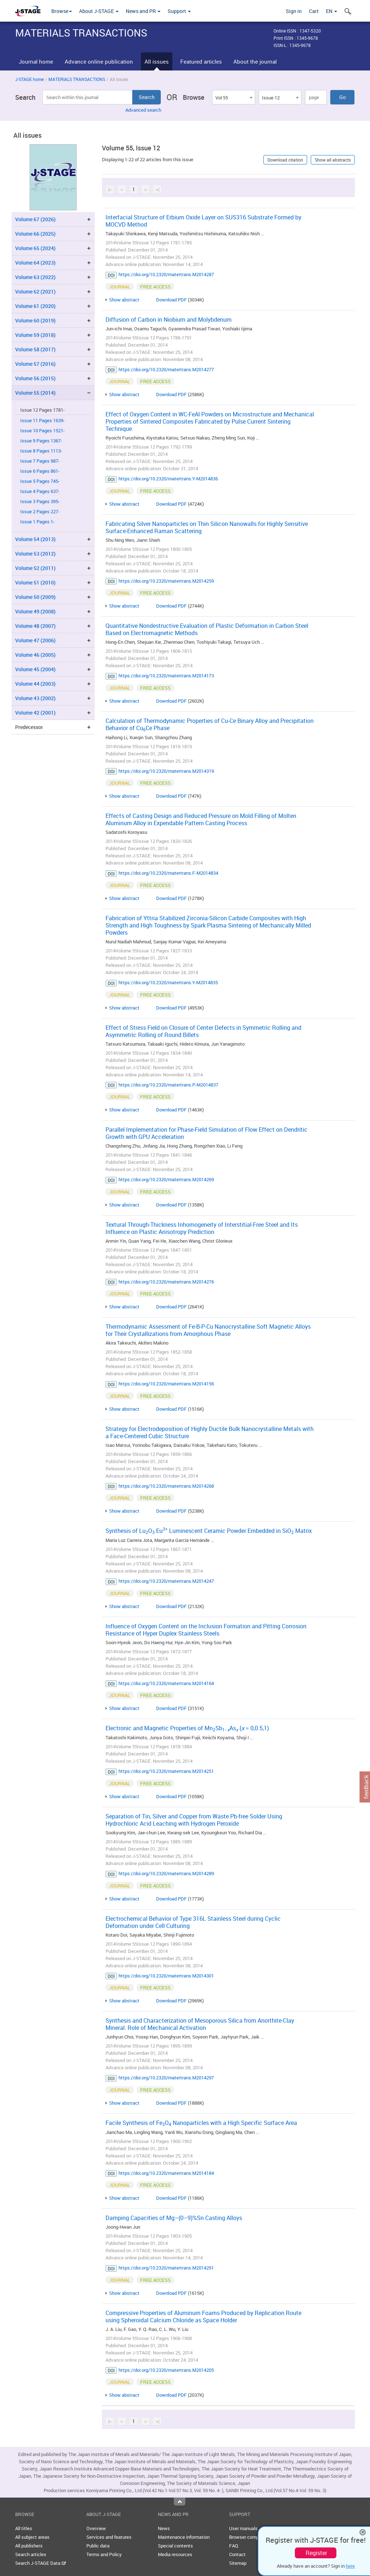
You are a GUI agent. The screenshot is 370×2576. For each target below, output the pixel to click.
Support (179, 11)
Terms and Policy (104, 2554)
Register (316, 2553)
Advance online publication (99, 61)
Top (179, 2502)
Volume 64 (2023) (35, 262)
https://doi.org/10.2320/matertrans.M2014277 (166, 369)
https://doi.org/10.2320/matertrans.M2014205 (166, 2370)
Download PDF (171, 299)
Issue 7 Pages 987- (40, 461)
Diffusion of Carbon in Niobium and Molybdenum (169, 319)
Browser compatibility (251, 2537)
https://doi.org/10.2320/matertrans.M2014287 (166, 274)
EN (331, 11)
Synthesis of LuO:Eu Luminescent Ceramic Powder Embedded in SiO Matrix (209, 1531)
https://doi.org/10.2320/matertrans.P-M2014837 (168, 1084)
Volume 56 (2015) (35, 378)
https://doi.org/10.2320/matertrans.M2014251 (166, 1771)
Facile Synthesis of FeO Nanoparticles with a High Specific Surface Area (201, 2123)
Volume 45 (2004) (35, 669)
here (350, 2566)
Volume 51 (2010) (35, 582)
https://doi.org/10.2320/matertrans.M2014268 (166, 1486)
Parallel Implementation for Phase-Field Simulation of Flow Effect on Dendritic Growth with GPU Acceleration (206, 1133)
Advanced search (143, 110)
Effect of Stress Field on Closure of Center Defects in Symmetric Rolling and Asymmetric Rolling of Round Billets (203, 1031)
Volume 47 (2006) (35, 640)
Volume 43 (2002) (35, 698)
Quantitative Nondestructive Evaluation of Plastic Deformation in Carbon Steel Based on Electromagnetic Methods (207, 629)
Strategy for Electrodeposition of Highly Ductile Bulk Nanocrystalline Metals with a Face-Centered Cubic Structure (210, 1432)
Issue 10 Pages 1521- (42, 431)
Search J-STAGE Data (40, 2563)
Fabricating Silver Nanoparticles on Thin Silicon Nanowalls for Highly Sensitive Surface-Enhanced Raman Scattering (207, 527)
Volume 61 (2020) (35, 306)
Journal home (36, 61)
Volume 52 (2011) (35, 568)
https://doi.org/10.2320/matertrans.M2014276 (166, 1281)
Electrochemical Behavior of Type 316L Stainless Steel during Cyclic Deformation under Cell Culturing (193, 1922)
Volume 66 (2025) (35, 233)
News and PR (143, 11)
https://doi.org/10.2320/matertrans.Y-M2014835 (168, 982)
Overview (96, 2528)
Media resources (175, 2554)
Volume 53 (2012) (35, 553)
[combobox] (233, 97)
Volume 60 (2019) (35, 320)
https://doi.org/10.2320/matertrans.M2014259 (166, 581)
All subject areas (32, 2537)
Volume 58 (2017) (35, 349)
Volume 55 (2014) (35, 392)
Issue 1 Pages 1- (37, 522)
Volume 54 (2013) (35, 539)
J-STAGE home (29, 79)
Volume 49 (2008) (35, 611)
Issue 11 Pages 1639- (42, 420)
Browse (61, 11)
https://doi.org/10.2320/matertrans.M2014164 (166, 1683)
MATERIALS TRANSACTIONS (76, 79)
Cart (314, 11)
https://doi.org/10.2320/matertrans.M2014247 (166, 1581)
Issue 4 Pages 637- (40, 491)
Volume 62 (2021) (35, 291)
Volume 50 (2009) (35, 596)
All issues (157, 61)
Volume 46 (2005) (35, 654)
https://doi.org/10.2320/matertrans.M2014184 (166, 2173)
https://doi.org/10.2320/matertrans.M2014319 (166, 771)
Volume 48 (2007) (35, 625)
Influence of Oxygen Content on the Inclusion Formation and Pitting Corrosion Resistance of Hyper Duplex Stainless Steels (206, 1629)
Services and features (109, 2537)
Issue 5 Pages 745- (40, 481)
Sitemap (237, 2563)
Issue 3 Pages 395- (40, 501)
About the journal (255, 61)
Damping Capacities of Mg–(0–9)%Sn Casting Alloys (174, 2218)
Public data (97, 2545)
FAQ (233, 2545)
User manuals (243, 2528)
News (164, 2528)
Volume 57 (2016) (35, 363)
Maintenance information (184, 2537)
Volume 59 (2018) (35, 334)
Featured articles (201, 61)
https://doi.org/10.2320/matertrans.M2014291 (166, 2267)
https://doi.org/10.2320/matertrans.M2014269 (166, 1179)
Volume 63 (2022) (35, 277)
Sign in (294, 11)
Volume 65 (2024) (35, 248)
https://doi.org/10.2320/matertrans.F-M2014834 (168, 873)
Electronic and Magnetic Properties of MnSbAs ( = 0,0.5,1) (187, 1728)
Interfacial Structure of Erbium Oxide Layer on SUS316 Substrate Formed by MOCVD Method (203, 220)
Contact (237, 2554)
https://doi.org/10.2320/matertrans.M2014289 (166, 1873)
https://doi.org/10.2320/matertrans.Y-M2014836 (168, 478)
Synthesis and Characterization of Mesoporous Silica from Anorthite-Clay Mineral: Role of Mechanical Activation (200, 2024)
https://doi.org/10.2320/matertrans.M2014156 (166, 1383)
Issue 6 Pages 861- (40, 471)
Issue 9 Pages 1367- (41, 441)
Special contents (175, 2545)
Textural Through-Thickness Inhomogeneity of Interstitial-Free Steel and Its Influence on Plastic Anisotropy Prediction (202, 1228)
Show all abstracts (333, 160)
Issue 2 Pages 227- (40, 512)
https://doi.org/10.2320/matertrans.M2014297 (166, 2077)
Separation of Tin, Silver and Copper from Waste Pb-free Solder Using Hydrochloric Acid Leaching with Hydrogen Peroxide (194, 1819)
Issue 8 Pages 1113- (41, 451)
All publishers (29, 2545)
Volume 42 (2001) (35, 712)
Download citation (285, 160)
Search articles (30, 2554)
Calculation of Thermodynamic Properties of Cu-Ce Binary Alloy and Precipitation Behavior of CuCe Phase (210, 724)
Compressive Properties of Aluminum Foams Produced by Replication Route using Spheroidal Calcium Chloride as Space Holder (203, 2316)
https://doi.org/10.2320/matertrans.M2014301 (166, 1975)
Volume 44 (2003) (35, 683)
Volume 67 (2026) (35, 219)
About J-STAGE (99, 11)
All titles (23, 2528)
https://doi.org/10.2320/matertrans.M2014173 (166, 675)
